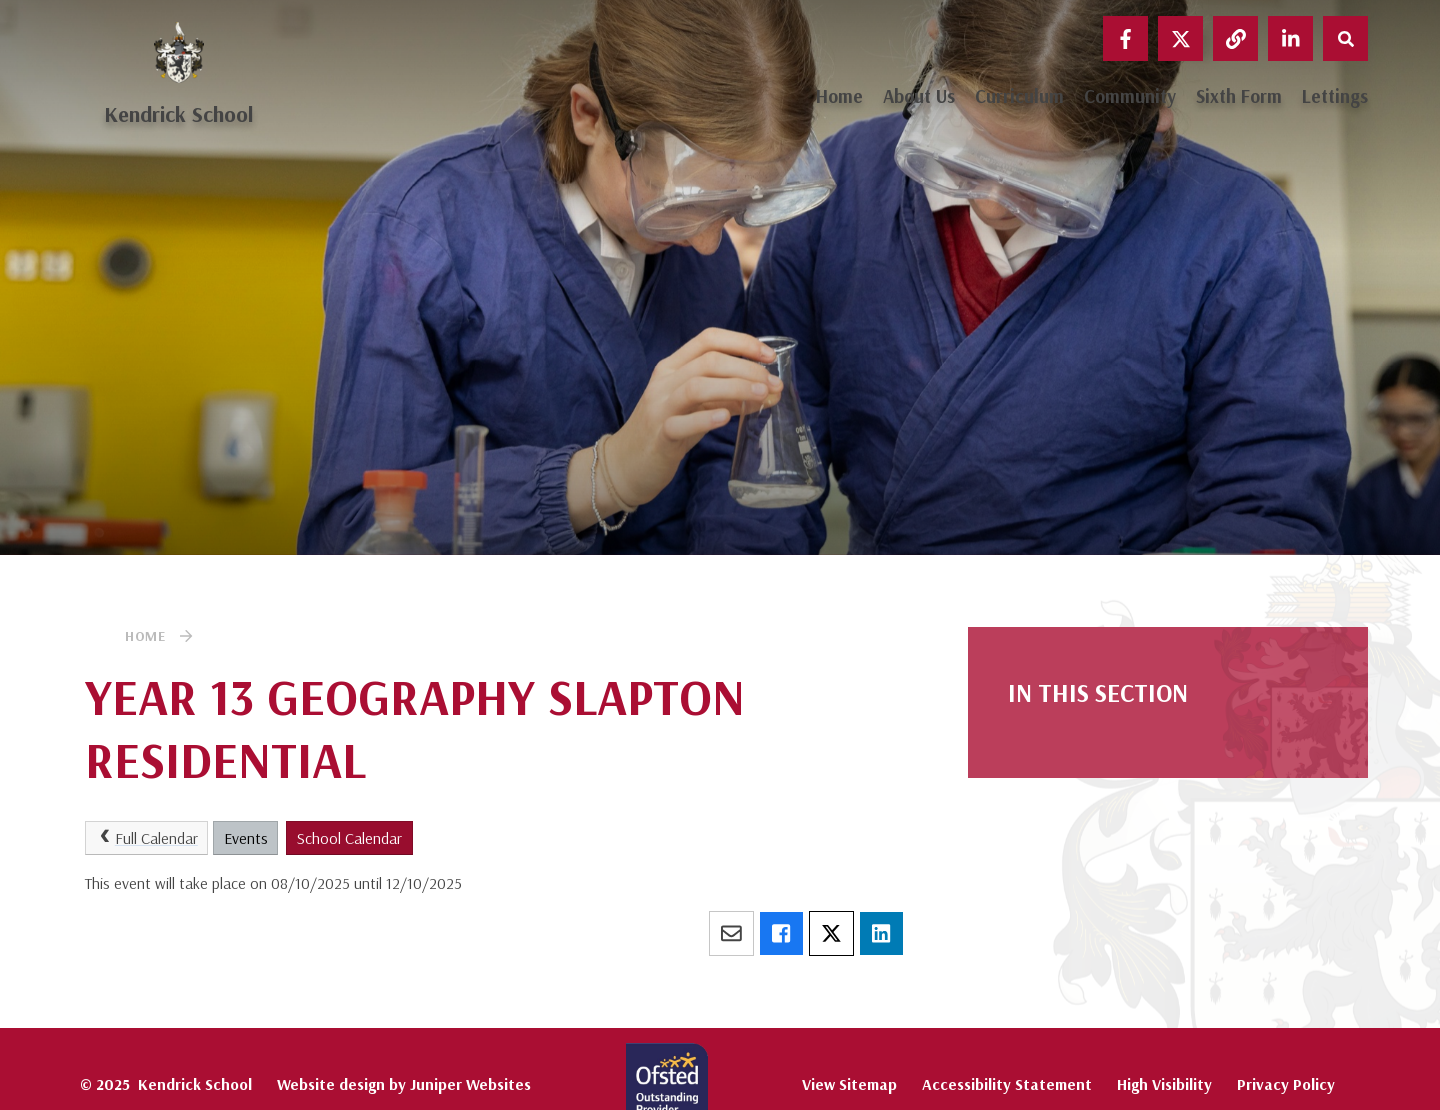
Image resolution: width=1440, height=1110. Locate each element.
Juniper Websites (470, 1084)
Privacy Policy (1286, 1084)
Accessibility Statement (1007, 1084)
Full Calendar (147, 838)
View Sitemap (849, 1084)
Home (145, 636)
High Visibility (1164, 1084)
